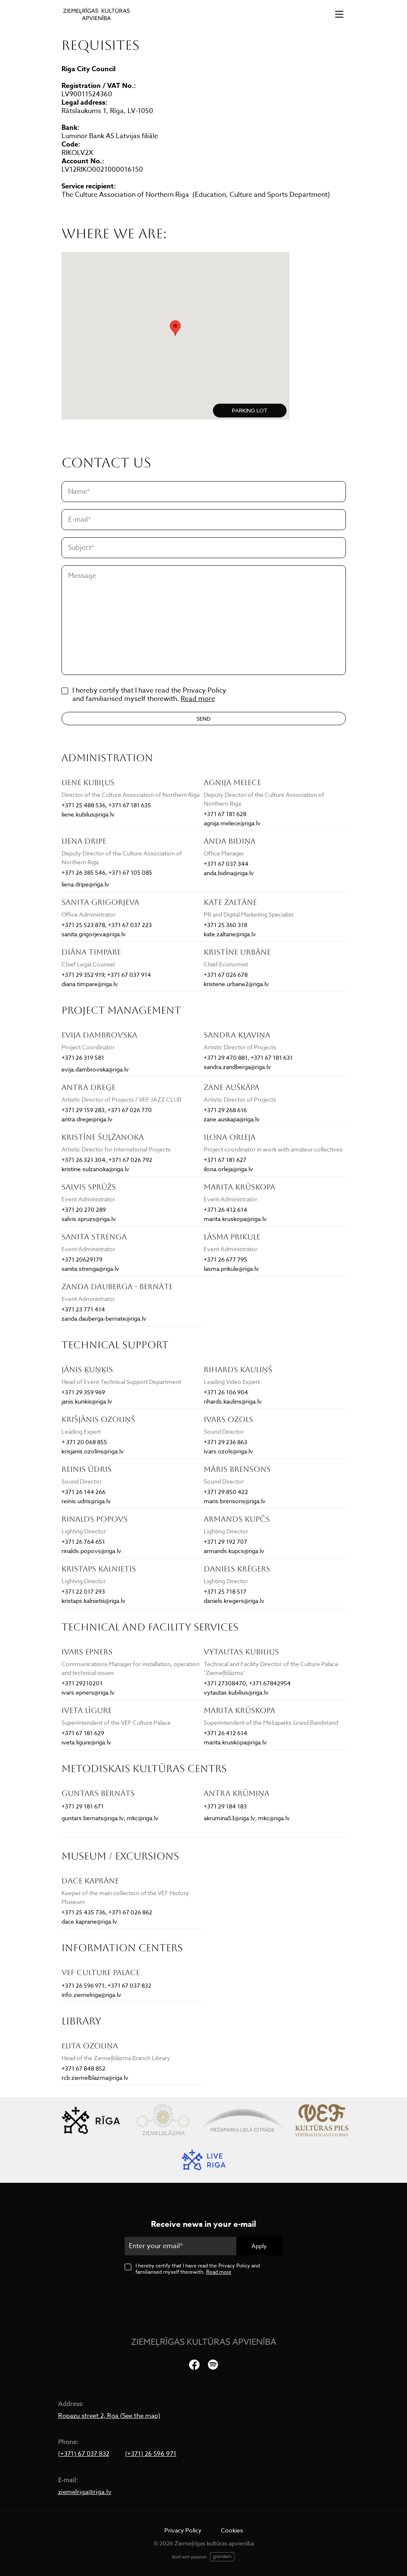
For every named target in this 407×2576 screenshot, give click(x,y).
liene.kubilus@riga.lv (88, 814)
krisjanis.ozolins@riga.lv (92, 1451)
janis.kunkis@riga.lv (86, 1401)
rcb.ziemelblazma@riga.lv (94, 2077)
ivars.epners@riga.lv (88, 1692)
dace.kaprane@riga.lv (89, 1921)
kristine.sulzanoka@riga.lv (95, 1169)
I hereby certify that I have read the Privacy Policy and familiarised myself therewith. (198, 2268)
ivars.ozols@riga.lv (228, 1451)
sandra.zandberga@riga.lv (237, 1067)
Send (204, 718)
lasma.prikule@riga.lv (231, 1269)
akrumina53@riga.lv (229, 1818)
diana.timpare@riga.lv (89, 984)
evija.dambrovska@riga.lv (95, 1069)
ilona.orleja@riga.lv (228, 1169)
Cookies (232, 2530)
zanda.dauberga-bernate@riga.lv (103, 1318)
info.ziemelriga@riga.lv (91, 1995)
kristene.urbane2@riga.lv (236, 984)
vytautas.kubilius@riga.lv (236, 1692)
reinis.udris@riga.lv (86, 1501)
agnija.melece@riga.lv (232, 823)
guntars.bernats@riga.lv (92, 1818)
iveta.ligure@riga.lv (86, 1742)
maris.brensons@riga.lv (235, 1501)
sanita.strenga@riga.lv (90, 1269)
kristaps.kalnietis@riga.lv (93, 1601)
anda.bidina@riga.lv (229, 873)
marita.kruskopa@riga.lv (235, 1219)
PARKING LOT (249, 410)
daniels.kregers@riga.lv (234, 1601)
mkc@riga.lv (143, 1818)
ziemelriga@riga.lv (84, 2492)
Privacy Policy (183, 2530)
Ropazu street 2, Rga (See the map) (109, 2415)
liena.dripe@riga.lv (85, 884)
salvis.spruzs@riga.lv (88, 1219)
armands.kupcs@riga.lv (234, 1551)
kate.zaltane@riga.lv (230, 934)
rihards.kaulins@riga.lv (233, 1401)
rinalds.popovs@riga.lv (91, 1551)
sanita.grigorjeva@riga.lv (93, 934)
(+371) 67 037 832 (83, 2454)
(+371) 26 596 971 (151, 2454)
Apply (259, 2246)
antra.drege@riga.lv (87, 1119)
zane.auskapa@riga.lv (232, 1119)
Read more (198, 699)
